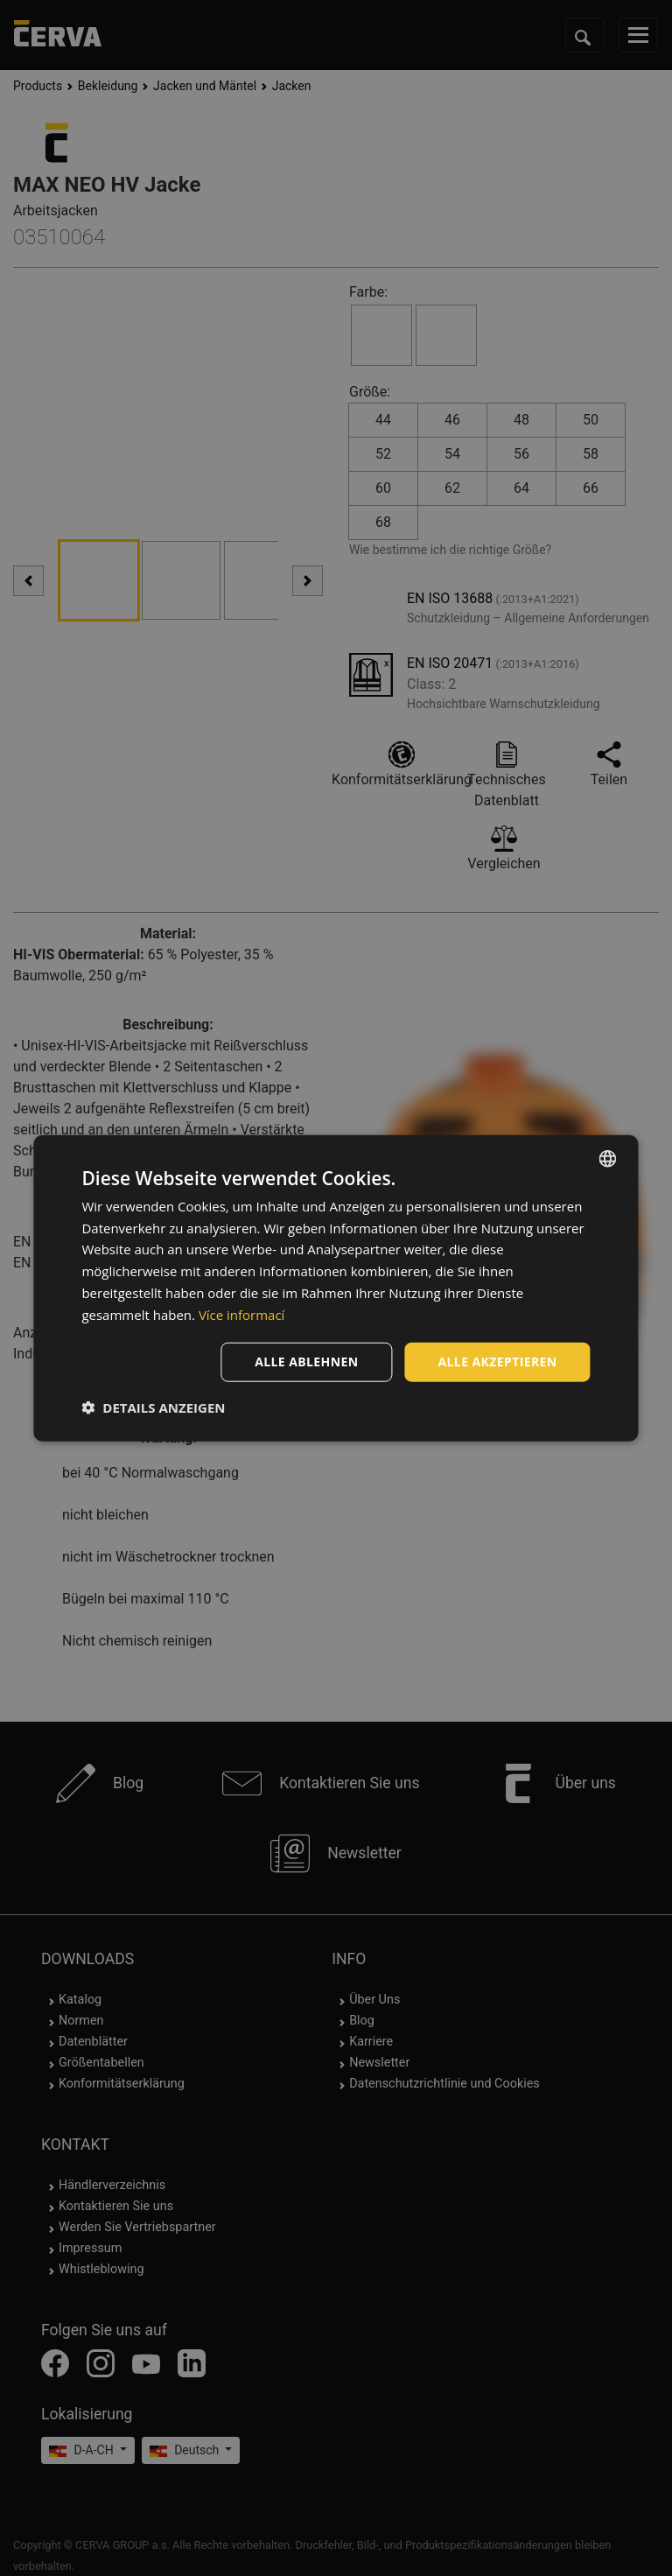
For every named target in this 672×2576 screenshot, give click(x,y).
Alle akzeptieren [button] (497, 1361)
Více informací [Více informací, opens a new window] (242, 1314)
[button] (153, 1407)
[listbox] (608, 1158)
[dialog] (335, 1288)
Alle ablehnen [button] (306, 1361)
